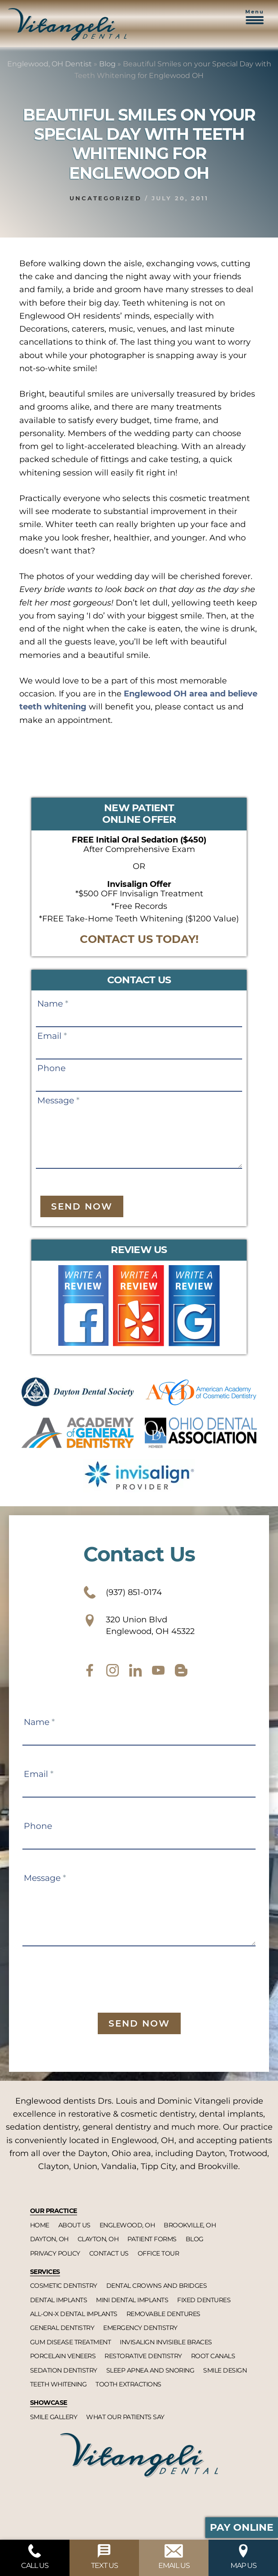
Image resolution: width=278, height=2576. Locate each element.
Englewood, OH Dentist (49, 64)
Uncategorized (106, 198)
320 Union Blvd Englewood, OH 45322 (139, 1625)
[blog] (181, 1670)
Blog (107, 64)
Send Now (82, 1206)
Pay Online (242, 2527)
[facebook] (89, 1670)
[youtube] (158, 1670)
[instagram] (112, 1670)
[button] (255, 21)
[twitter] (135, 1670)
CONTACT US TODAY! (139, 939)
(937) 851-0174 (122, 1592)
